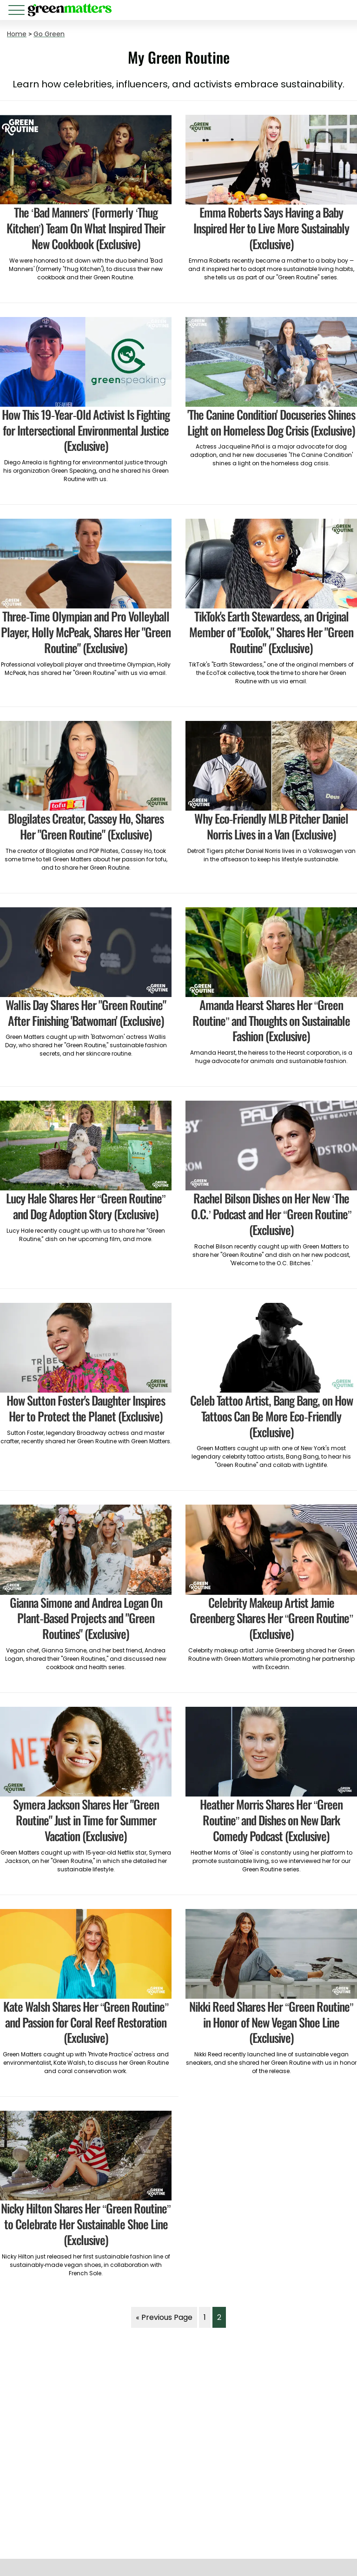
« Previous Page (164, 2317)
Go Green (49, 34)
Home (16, 34)
